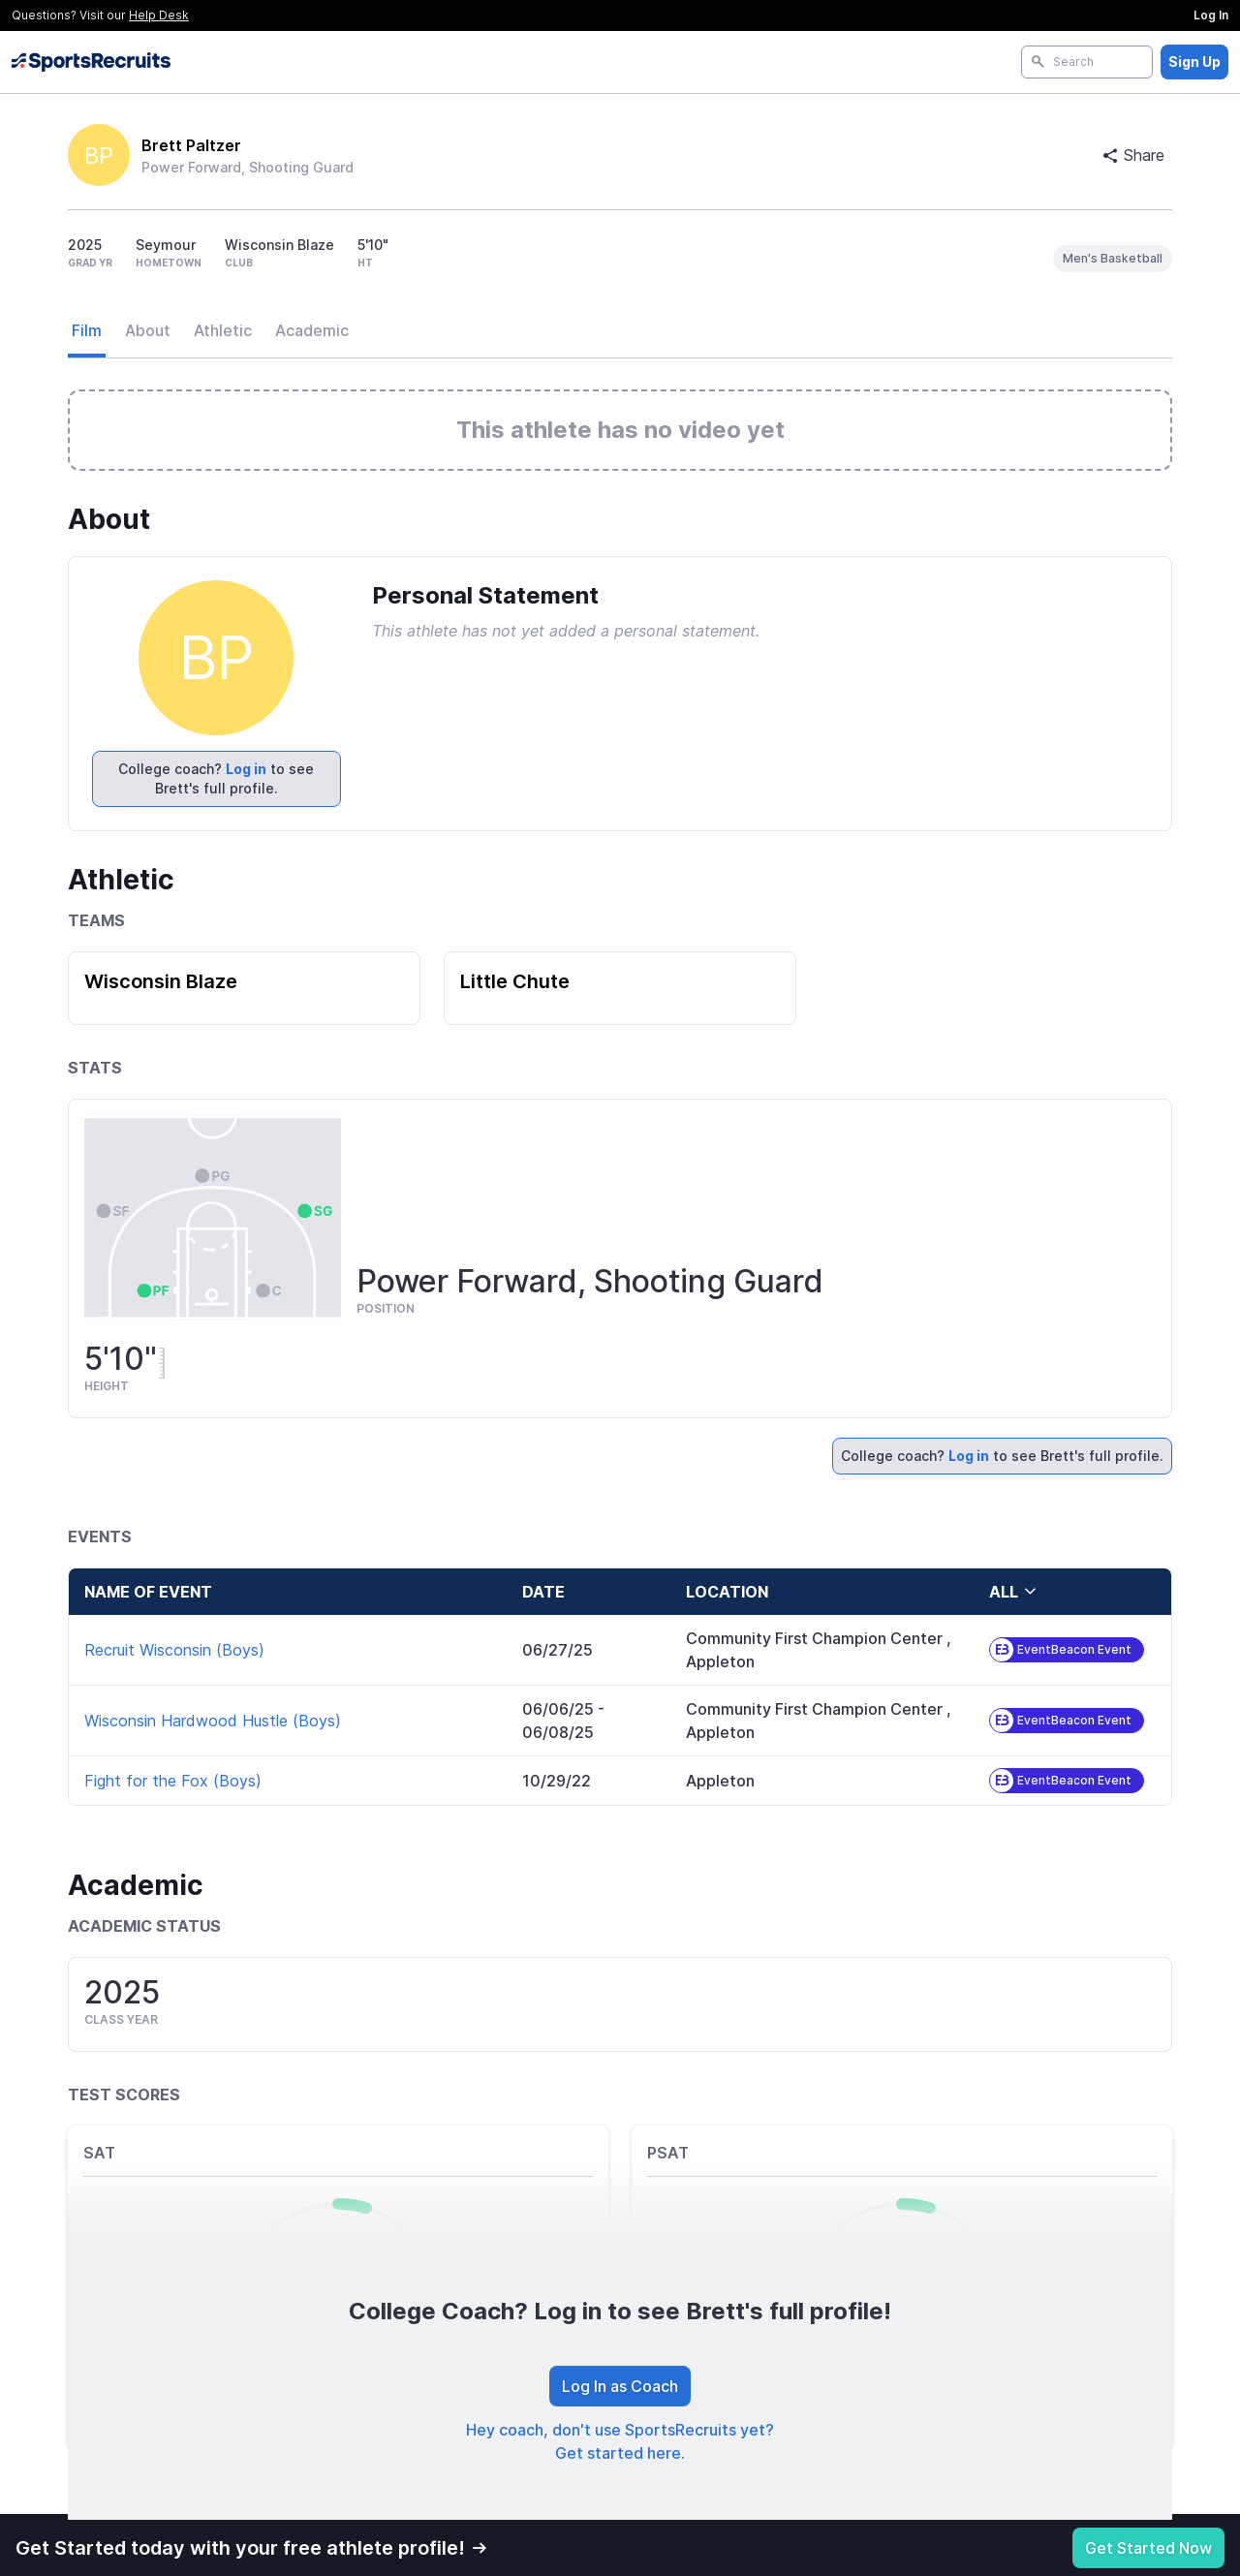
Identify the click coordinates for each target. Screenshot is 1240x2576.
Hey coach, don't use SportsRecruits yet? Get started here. (620, 2441)
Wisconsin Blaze (160, 981)
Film (87, 330)
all (1013, 1591)
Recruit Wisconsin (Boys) (174, 1650)
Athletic (223, 330)
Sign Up (1194, 61)
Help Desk (159, 15)
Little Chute (515, 981)
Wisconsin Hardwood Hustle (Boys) (212, 1720)
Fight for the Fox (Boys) (173, 1780)
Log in (246, 768)
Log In (1211, 15)
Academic (312, 330)
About (147, 330)
